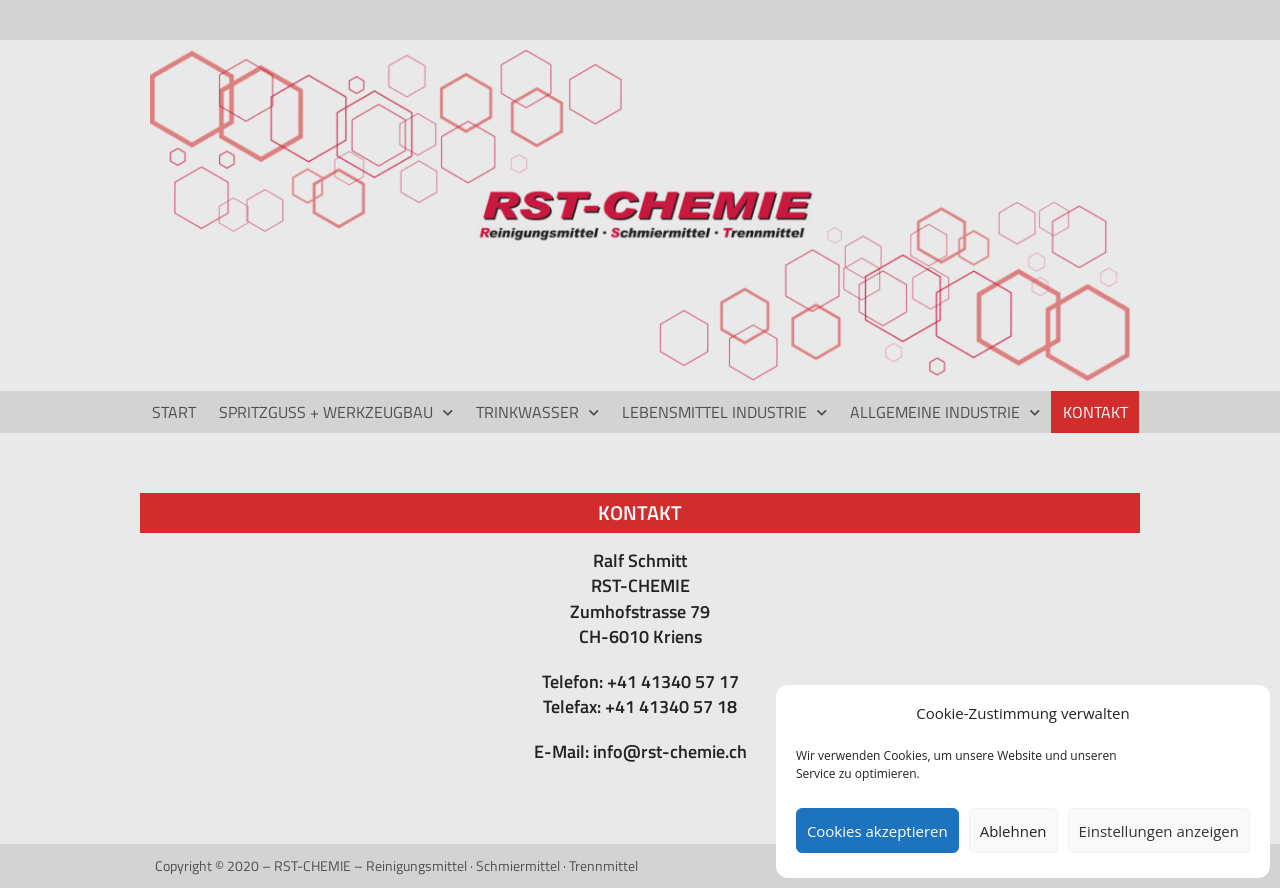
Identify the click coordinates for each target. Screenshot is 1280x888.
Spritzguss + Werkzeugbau (336, 412)
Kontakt (1095, 412)
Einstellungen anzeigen (1159, 831)
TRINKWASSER (537, 412)
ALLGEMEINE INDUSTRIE (945, 412)
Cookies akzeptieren (877, 831)
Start (174, 412)
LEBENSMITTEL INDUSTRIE (724, 412)
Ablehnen (1013, 831)
